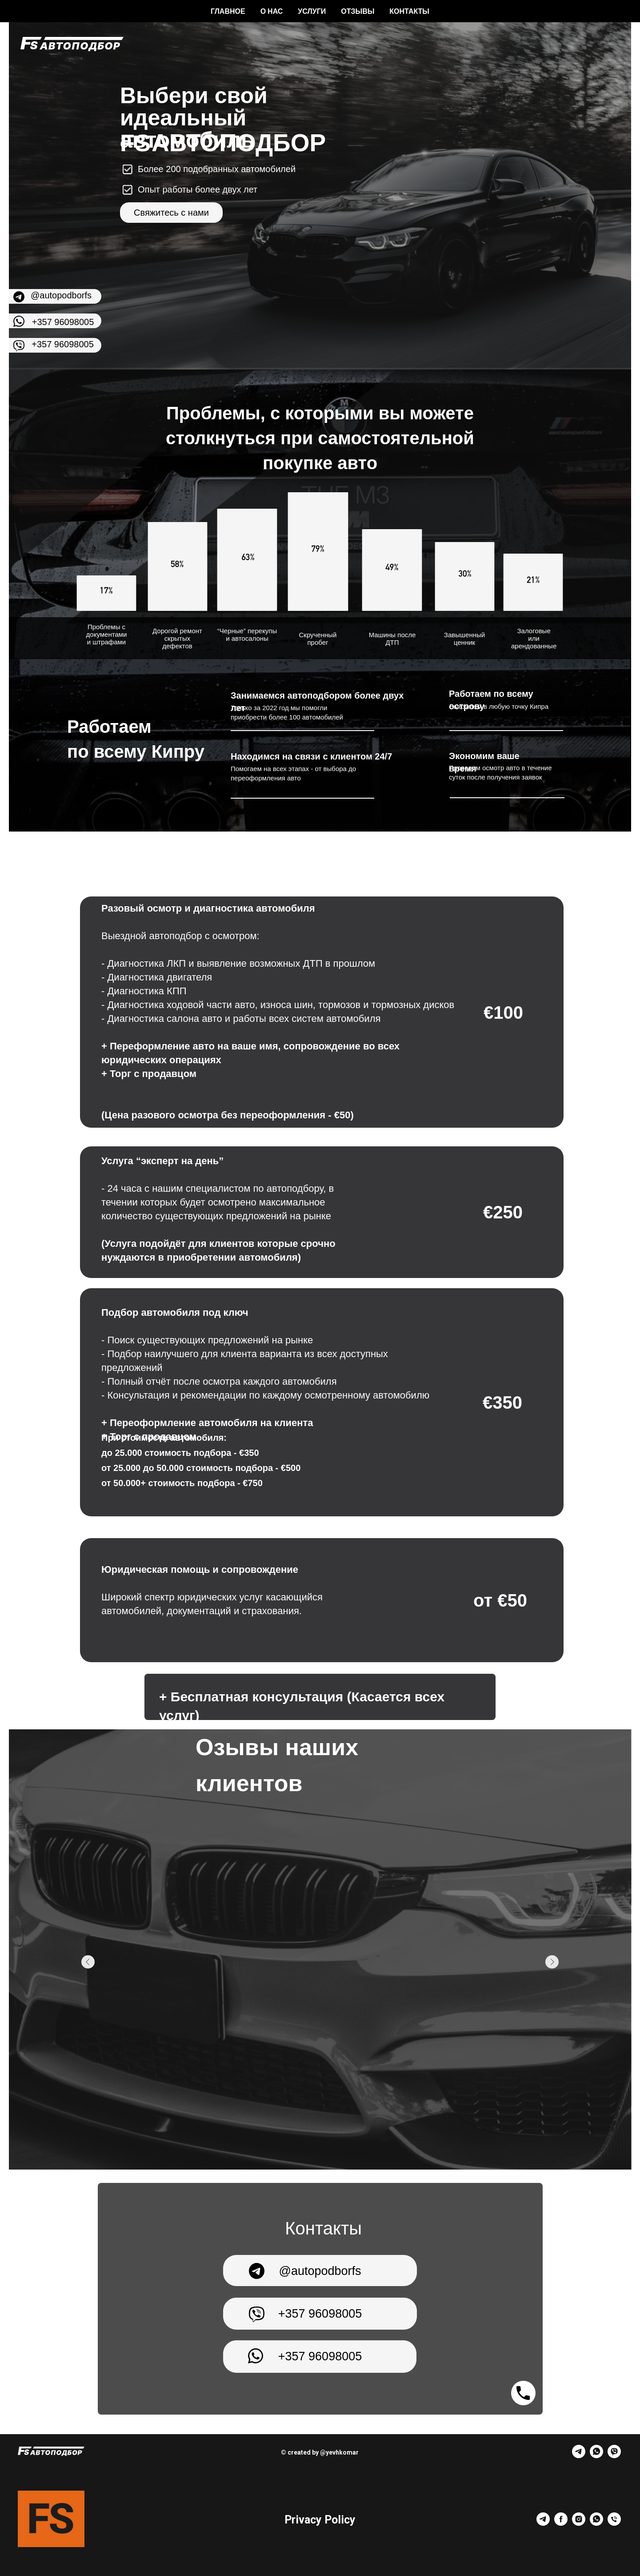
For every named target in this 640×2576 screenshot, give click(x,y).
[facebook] (561, 2523)
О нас (271, 11)
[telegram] (578, 2455)
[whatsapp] (596, 2455)
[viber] (614, 2455)
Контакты (409, 11)
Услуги (312, 11)
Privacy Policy (320, 2519)
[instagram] (578, 2523)
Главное (228, 11)
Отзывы (357, 11)
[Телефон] (614, 2523)
